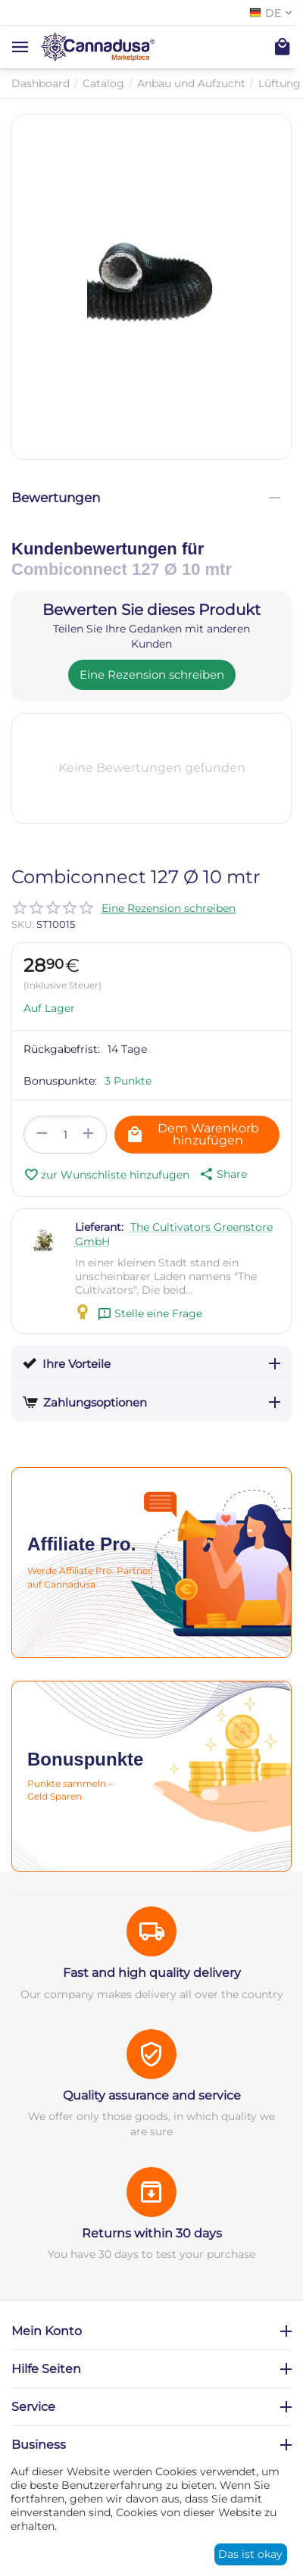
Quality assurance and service (152, 2095)
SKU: (22, 924)
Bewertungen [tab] (145, 497)
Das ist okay (250, 2554)
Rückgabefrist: (61, 1049)
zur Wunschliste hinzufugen (106, 1174)
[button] (222, 1174)
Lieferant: (99, 1227)
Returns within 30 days (152, 2233)
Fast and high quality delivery (152, 1973)
